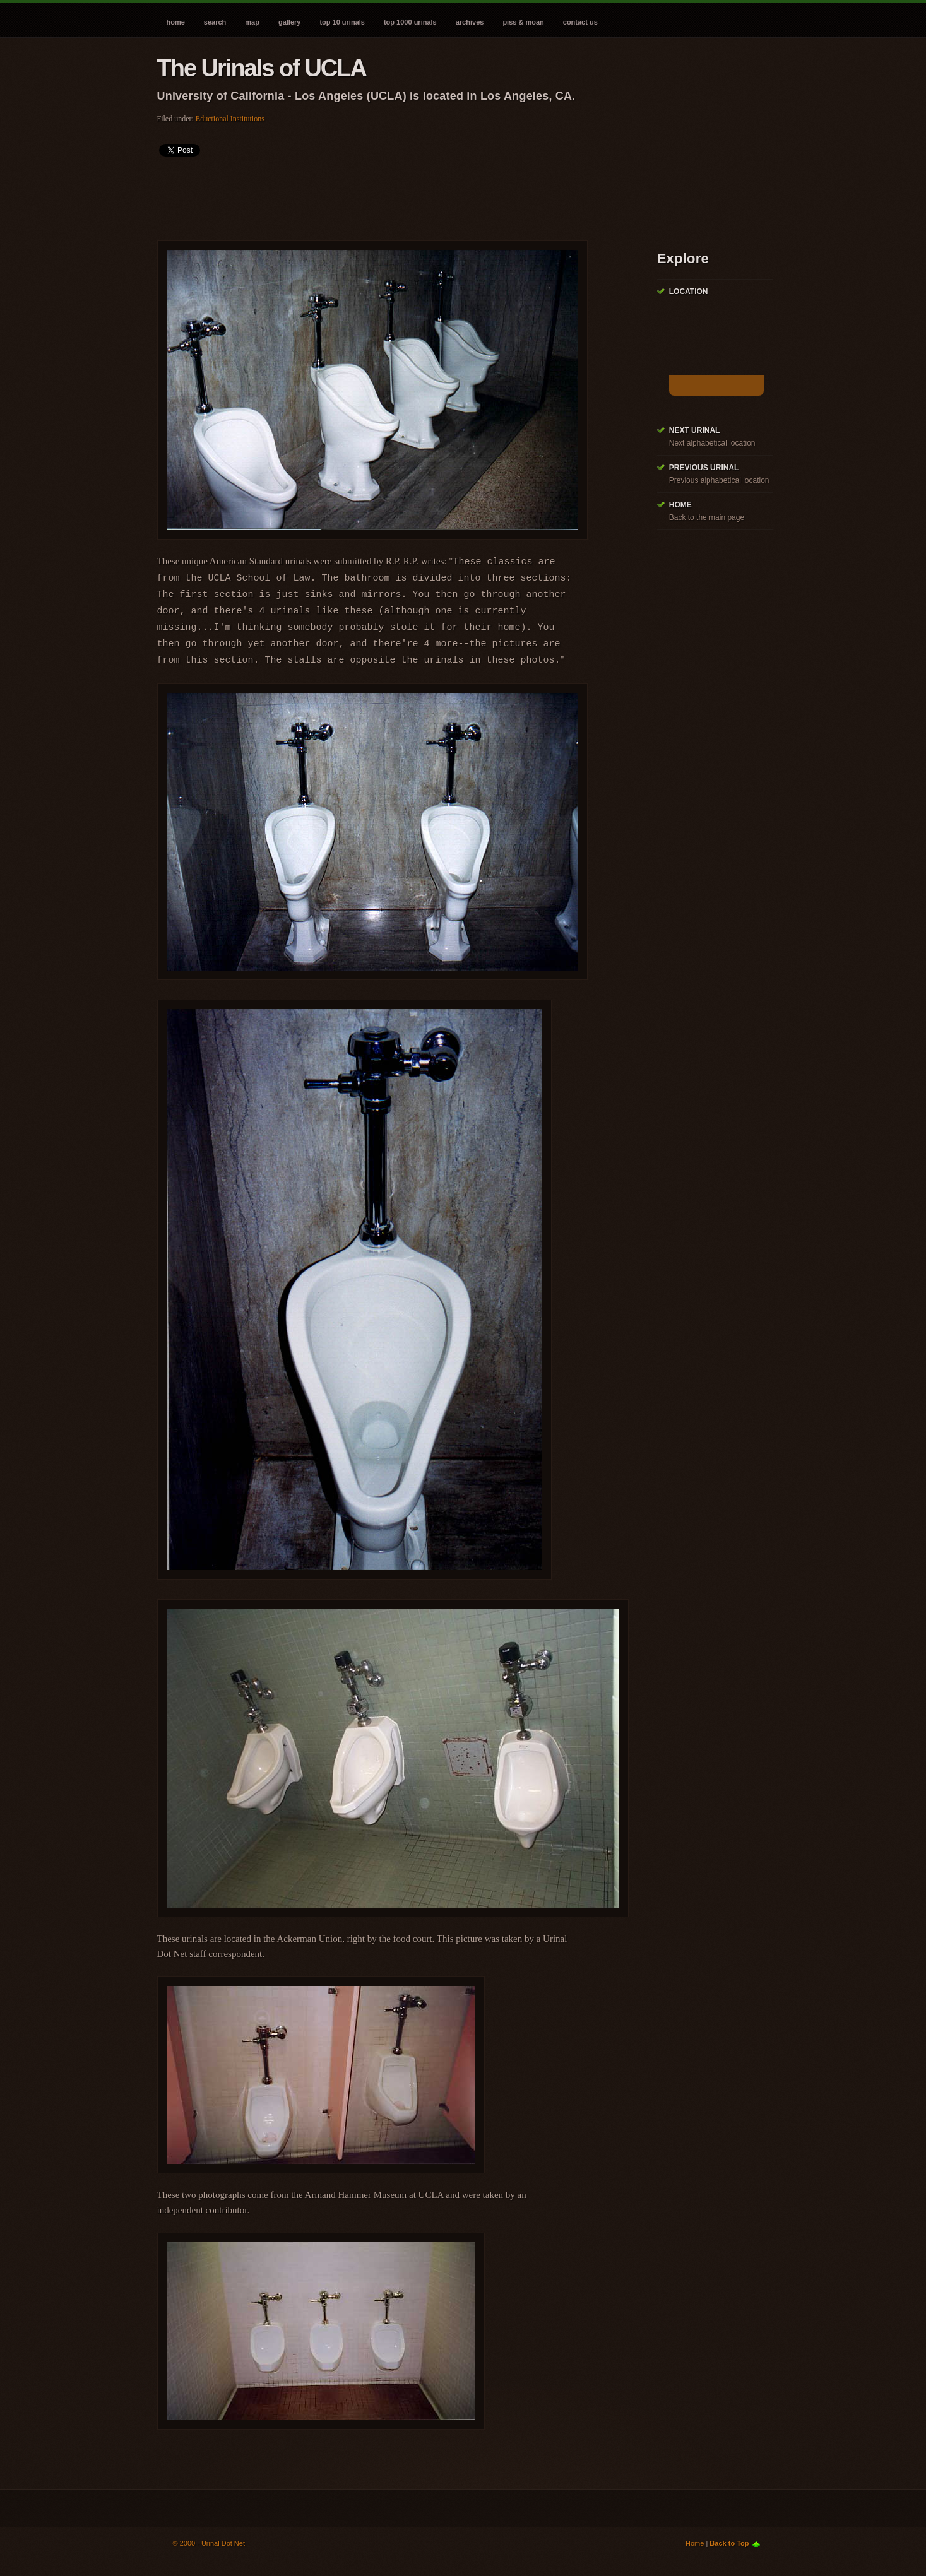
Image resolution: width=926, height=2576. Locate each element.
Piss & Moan (522, 22)
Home (176, 22)
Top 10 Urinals (342, 22)
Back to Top (729, 2543)
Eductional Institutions (230, 118)
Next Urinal (694, 430)
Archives (470, 22)
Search (215, 22)
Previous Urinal (704, 467)
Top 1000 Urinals (410, 22)
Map (252, 22)
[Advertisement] (387, 194)
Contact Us (580, 22)
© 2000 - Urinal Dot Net (209, 2543)
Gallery (289, 22)
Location (688, 291)
